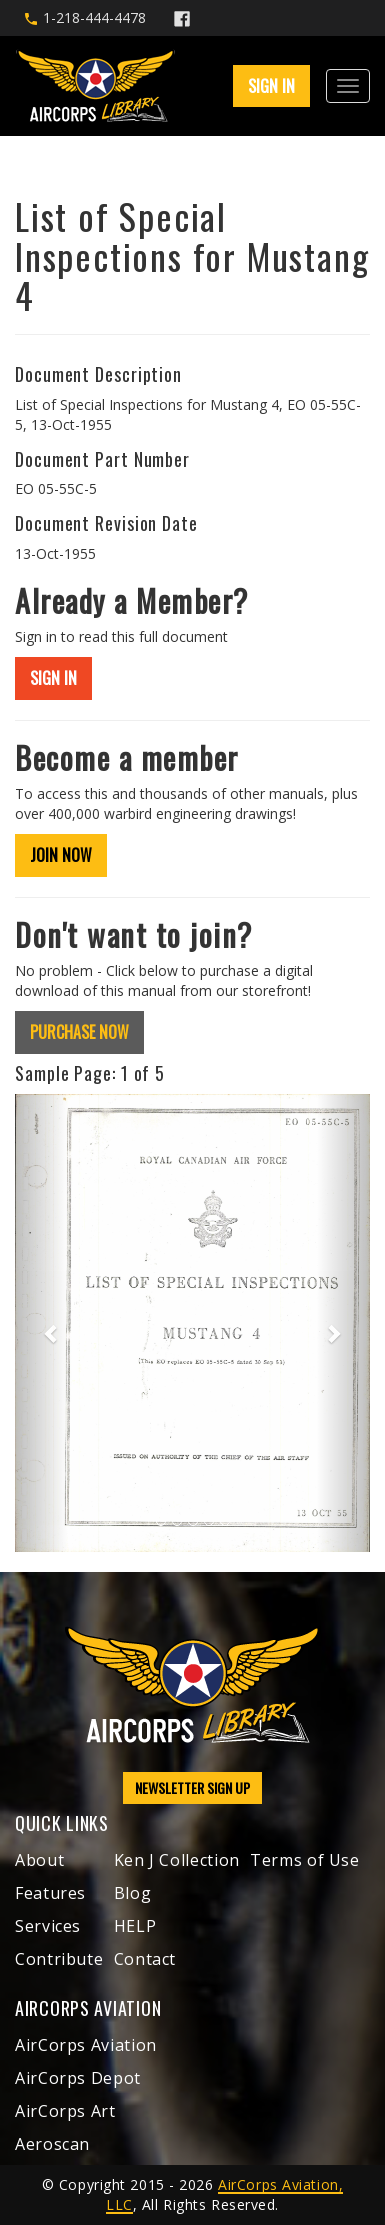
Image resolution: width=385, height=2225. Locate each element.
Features (50, 1893)
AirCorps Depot (78, 2078)
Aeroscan (52, 2144)
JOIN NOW (61, 855)
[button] (41, 1323)
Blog (133, 1893)
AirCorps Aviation (86, 2045)
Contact (145, 1959)
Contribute (59, 1959)
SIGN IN (271, 86)
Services (48, 1926)
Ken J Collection (177, 1860)
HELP (135, 1926)
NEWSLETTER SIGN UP (192, 1787)
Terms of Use (305, 1860)
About (39, 1860)
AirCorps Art (65, 2111)
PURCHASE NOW (79, 1032)
